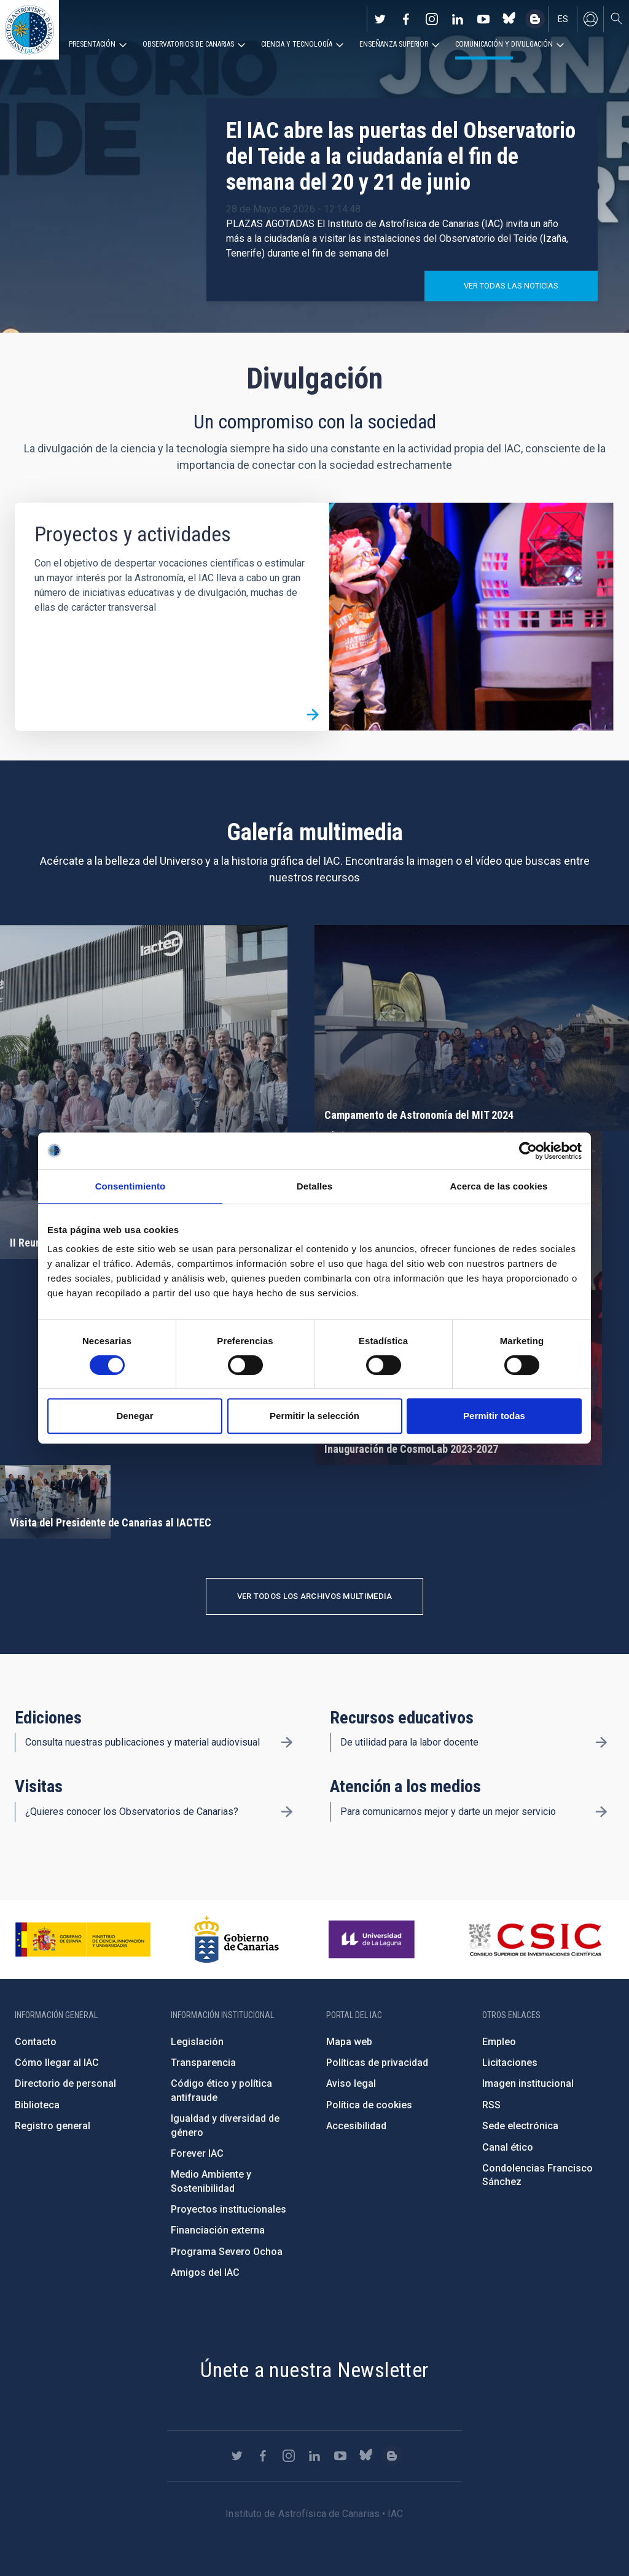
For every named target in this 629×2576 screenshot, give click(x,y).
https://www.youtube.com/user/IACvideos (483, 19)
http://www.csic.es (534, 1939)
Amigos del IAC (205, 2272)
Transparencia (203, 2062)
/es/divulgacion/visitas (286, 1812)
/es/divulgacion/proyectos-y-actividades (312, 714)
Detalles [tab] (314, 1186)
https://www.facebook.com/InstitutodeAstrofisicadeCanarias (406, 19)
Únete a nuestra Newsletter (314, 2369)
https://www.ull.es (373, 1939)
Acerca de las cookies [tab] (499, 1186)
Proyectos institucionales (228, 2209)
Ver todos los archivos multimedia (315, 1596)
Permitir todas (494, 1415)
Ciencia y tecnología (296, 44)
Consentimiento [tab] (130, 1186)
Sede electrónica (520, 2126)
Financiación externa (218, 2230)
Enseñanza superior (393, 44)
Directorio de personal (65, 2083)
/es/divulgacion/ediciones (286, 1742)
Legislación (197, 2042)
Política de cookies (369, 2105)
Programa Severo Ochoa (227, 2251)
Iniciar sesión (590, 19)
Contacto (36, 2042)
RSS (491, 2105)
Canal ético (507, 2147)
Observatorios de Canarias (188, 44)
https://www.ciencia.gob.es (83, 1939)
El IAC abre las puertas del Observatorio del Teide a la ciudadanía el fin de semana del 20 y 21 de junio (401, 156)
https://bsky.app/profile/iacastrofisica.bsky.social (509, 19)
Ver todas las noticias (511, 285)
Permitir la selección (314, 1415)
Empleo (499, 2042)
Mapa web (349, 2042)
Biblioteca (37, 2105)
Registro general (52, 2126)
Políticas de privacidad (377, 2062)
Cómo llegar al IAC (57, 2062)
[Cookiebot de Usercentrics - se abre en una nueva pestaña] (528, 1151)
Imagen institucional (528, 2083)
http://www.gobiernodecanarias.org (236, 1939)
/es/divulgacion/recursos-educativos (601, 1742)
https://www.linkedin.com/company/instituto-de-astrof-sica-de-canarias (458, 19)
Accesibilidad (356, 2126)
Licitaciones (509, 2062)
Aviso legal (351, 2083)
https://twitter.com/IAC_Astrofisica (380, 19)
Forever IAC (197, 2153)
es (563, 19)
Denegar (134, 1415)
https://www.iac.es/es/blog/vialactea (535, 19)
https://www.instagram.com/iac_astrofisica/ (432, 19)
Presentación (92, 44)
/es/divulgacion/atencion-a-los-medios (601, 1812)
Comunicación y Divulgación (504, 44)
